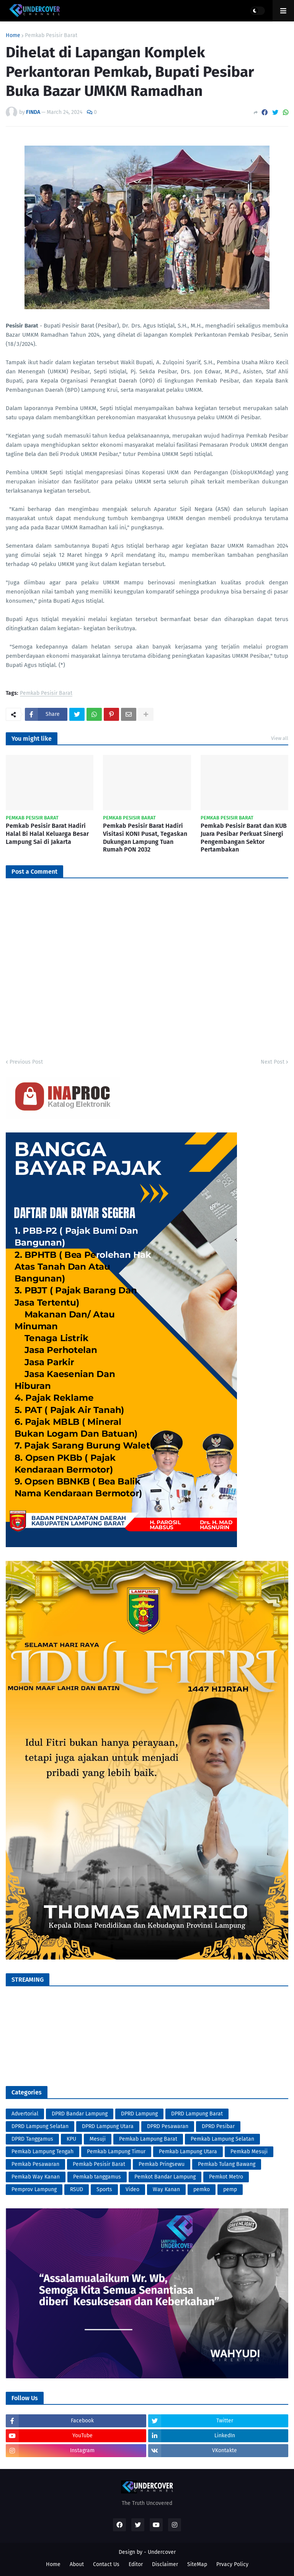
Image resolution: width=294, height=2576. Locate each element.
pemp (230, 2189)
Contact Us (106, 2564)
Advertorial (24, 2113)
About (77, 2564)
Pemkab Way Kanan (35, 2177)
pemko (201, 2189)
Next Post (272, 1062)
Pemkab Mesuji (249, 2151)
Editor (136, 2564)
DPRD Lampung (139, 2113)
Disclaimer (165, 2564)
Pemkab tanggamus (97, 2177)
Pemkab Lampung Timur (116, 2151)
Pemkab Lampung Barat (148, 2139)
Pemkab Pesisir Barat (51, 35)
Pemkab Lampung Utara (188, 2151)
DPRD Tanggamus (32, 2139)
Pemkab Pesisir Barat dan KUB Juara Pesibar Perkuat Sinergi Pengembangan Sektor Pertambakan (244, 837)
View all (279, 738)
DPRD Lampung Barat (197, 2113)
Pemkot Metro (226, 2177)
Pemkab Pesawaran (35, 2164)
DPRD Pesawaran (167, 2126)
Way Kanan (166, 2189)
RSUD (76, 2189)
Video (132, 2189)
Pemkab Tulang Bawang (226, 2164)
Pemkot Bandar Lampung (165, 2177)
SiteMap (197, 2564)
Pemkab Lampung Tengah (42, 2151)
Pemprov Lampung (34, 2189)
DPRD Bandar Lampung (80, 2113)
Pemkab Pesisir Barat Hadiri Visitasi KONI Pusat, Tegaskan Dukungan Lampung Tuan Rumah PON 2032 (145, 837)
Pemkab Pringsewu (162, 2164)
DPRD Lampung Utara (108, 2126)
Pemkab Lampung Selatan (222, 2139)
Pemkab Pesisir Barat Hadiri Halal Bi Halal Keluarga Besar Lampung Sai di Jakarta (47, 833)
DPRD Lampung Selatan (40, 2126)
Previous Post (26, 1062)
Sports (104, 2189)
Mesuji (98, 2139)
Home (13, 35)
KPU (71, 2139)
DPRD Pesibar (218, 2126)
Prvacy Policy (232, 2564)
